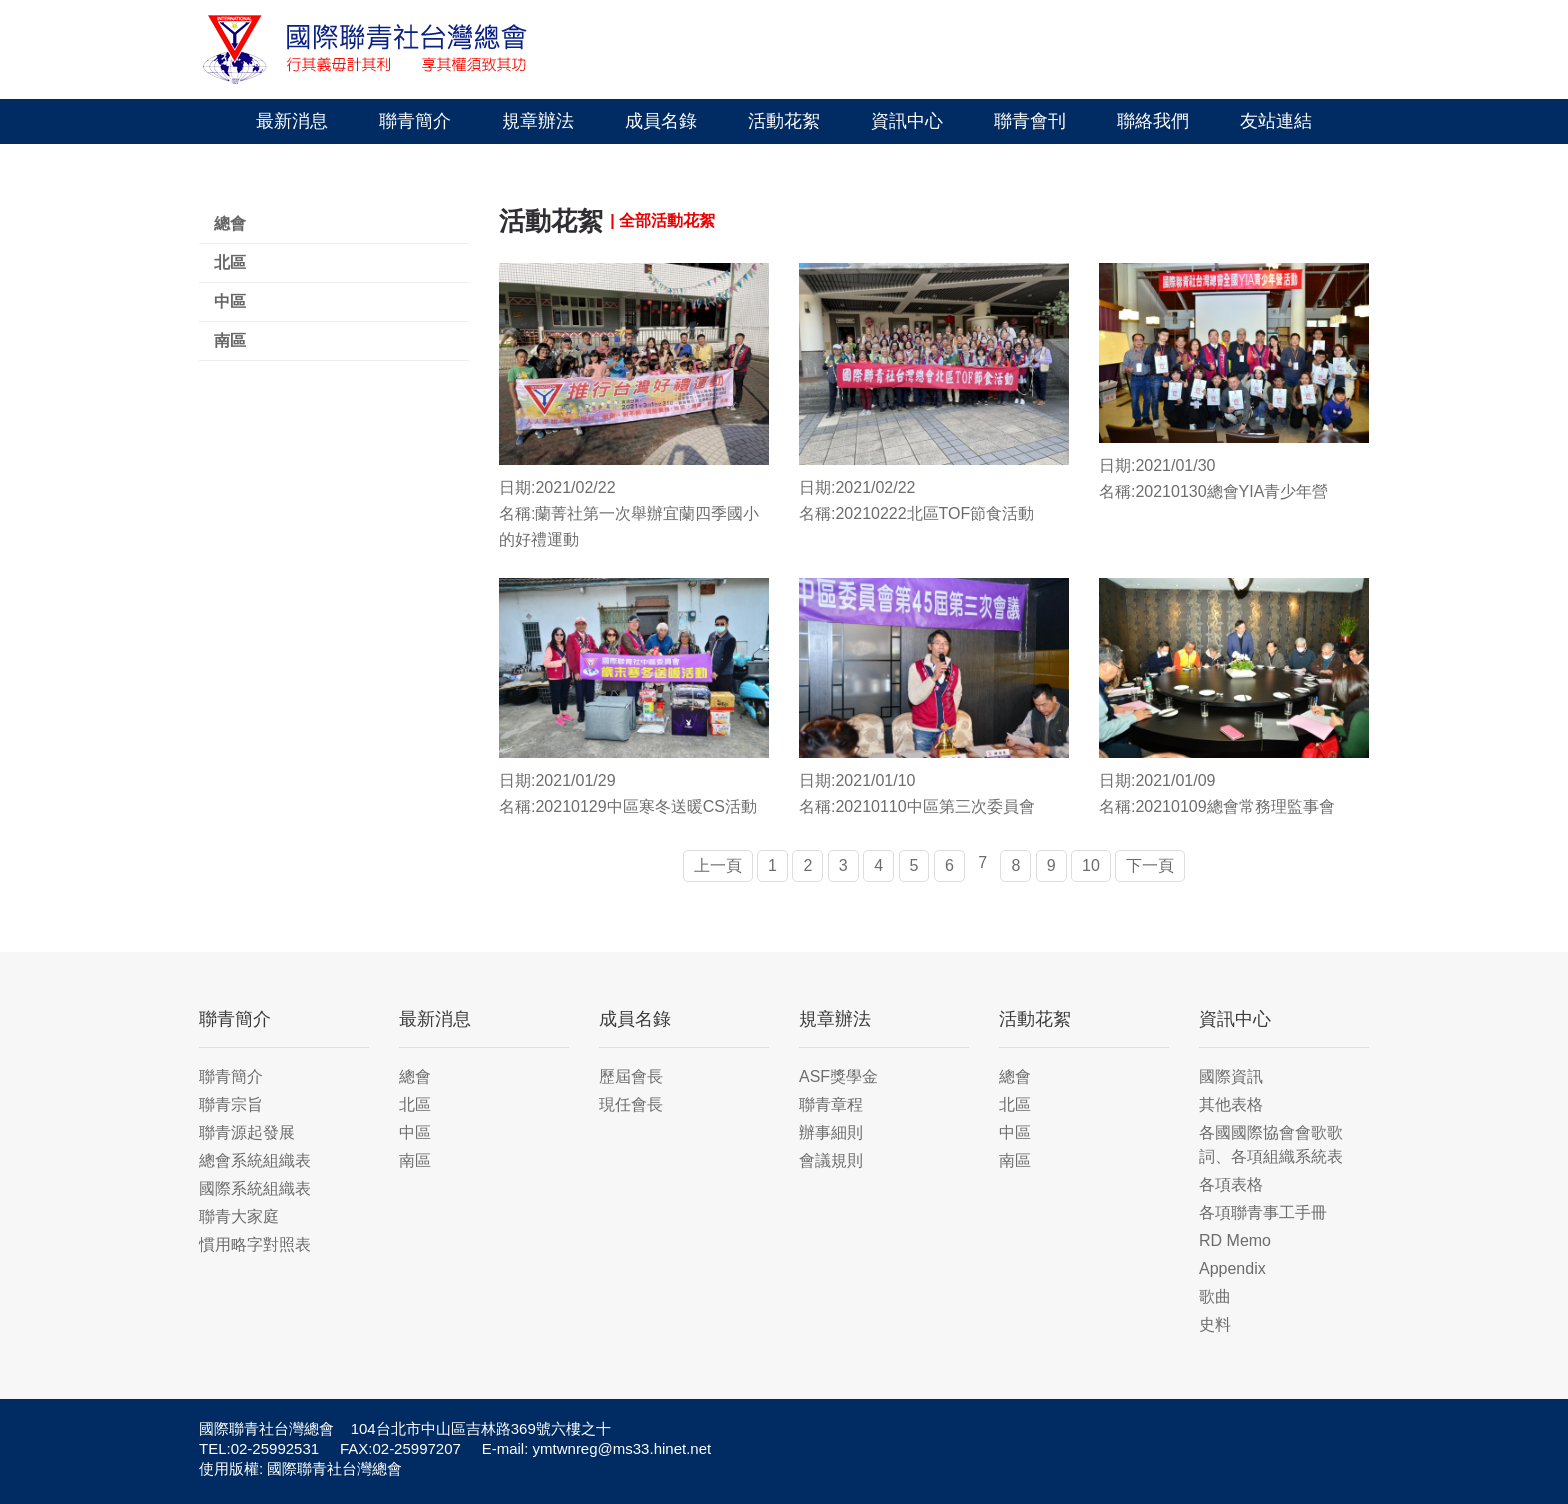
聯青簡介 (415, 121)
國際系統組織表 (255, 1188)
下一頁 (1150, 865)
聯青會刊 (1030, 121)
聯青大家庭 (239, 1216)
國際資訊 (1231, 1076)
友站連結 (1276, 121)
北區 (230, 262)
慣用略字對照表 (255, 1244)
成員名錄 (661, 121)
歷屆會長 (631, 1076)
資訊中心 (907, 121)
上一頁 (718, 865)
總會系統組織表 (255, 1160)
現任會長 (631, 1104)
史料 (1215, 1324)
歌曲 (1215, 1296)
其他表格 (1231, 1104)
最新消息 (292, 121)
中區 (230, 301)
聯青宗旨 (231, 1104)
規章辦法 (538, 121)
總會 (230, 223)
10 (1091, 865)
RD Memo (1235, 1240)
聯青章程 (831, 1104)
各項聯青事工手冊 (1263, 1212)
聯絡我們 (1153, 121)
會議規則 (831, 1160)
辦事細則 (831, 1132)
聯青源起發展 (247, 1132)
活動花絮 (784, 121)
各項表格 (1231, 1184)
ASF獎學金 (838, 1076)
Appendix (1232, 1268)
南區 (230, 340)
